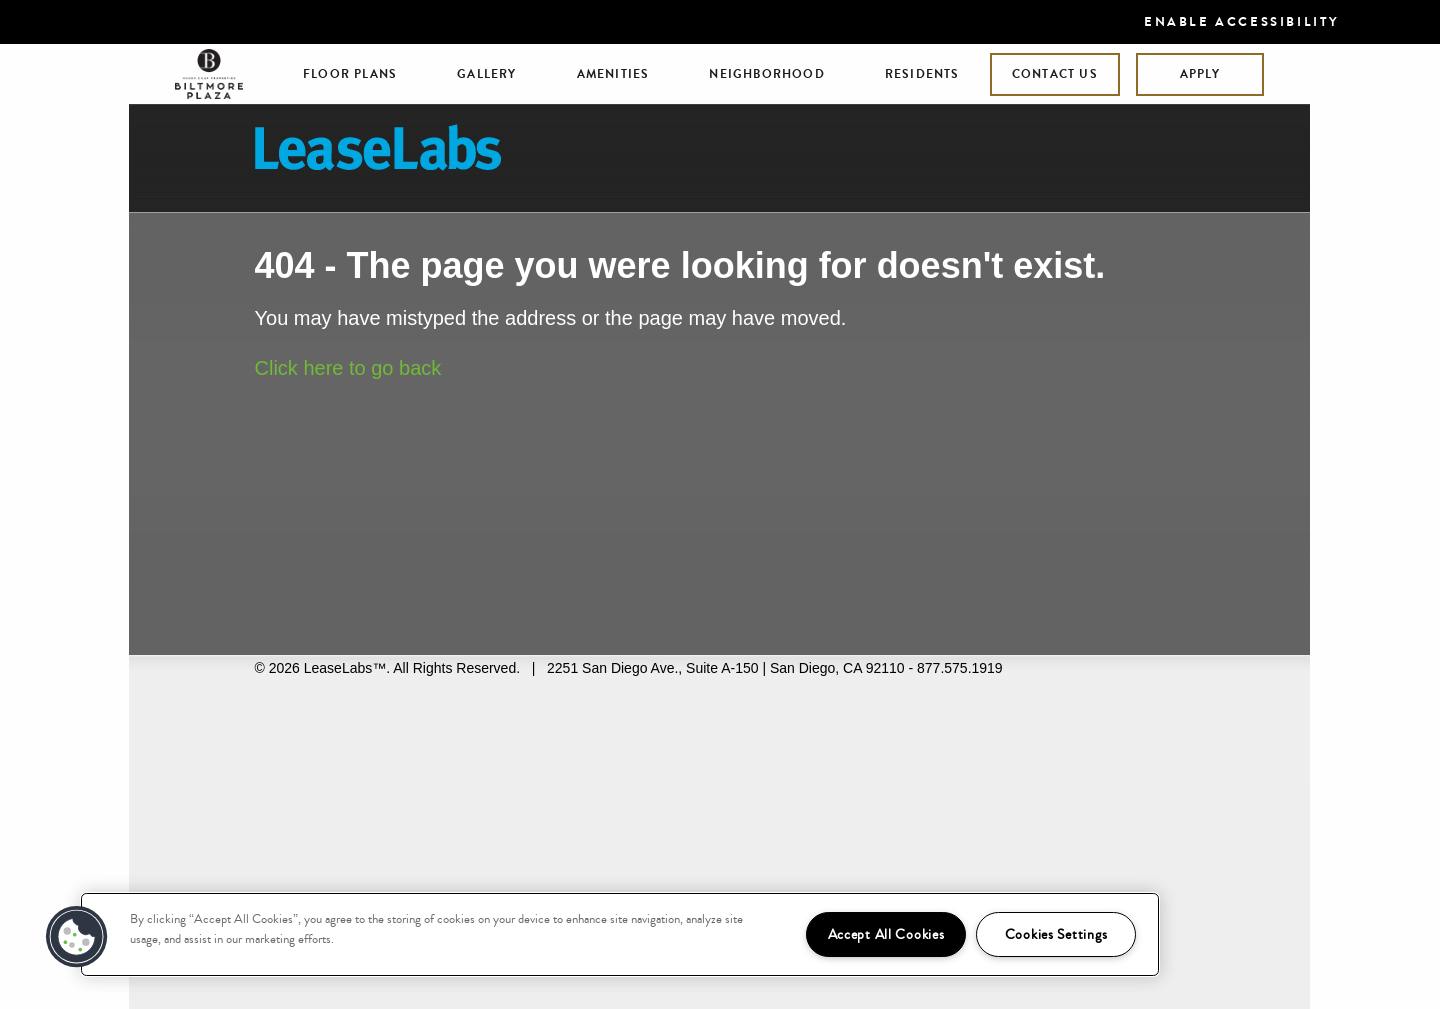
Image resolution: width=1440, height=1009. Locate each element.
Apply (1200, 74)
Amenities (613, 74)
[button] (77, 937)
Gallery (486, 74)
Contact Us (1055, 74)
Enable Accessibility (1242, 21)
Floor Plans (350, 74)
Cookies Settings (1056, 934)
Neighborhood (766, 74)
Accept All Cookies (886, 934)
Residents (922, 74)
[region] (620, 934)
